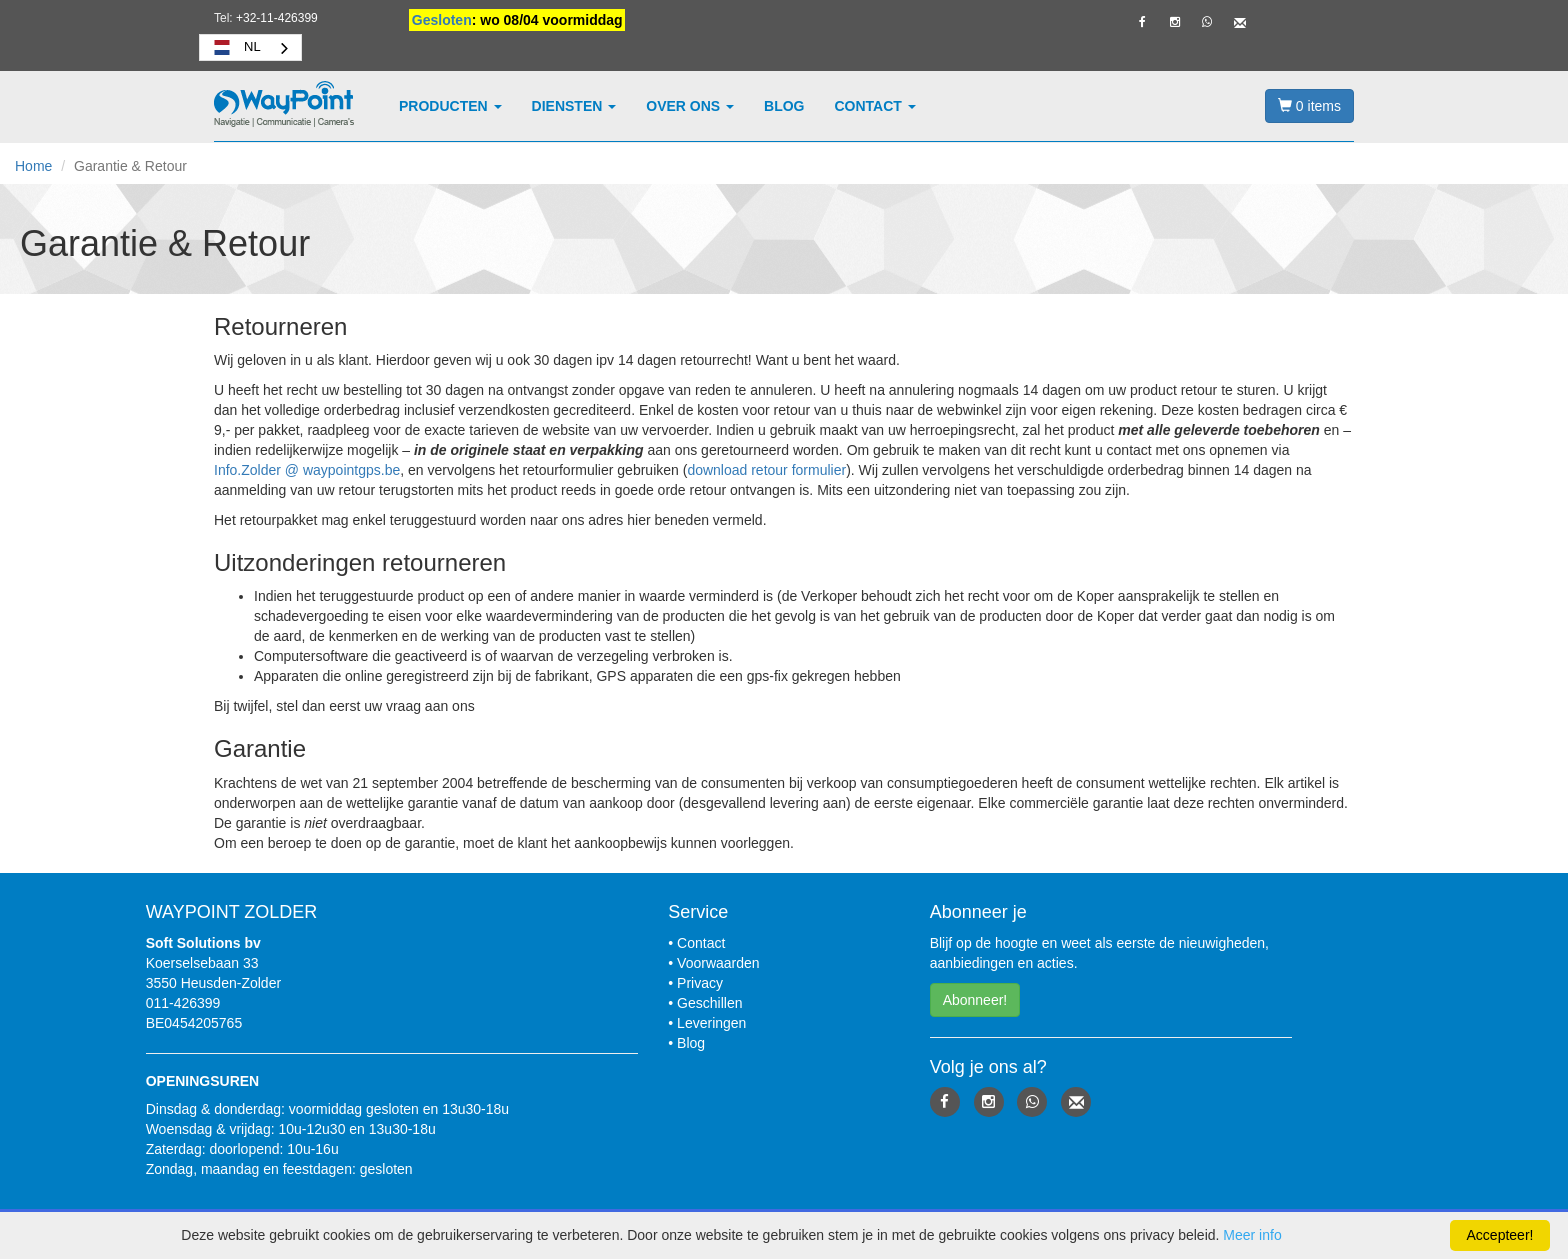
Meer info (1252, 1235)
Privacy (700, 983)
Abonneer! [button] (975, 1000)
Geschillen (709, 1003)
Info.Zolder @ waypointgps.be (307, 470)
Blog (784, 106)
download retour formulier (766, 470)
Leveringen (711, 1023)
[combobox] (250, 47)
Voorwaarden (718, 963)
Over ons (690, 106)
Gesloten (442, 20)
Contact (875, 106)
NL (235, 47)
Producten (450, 106)
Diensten (574, 106)
